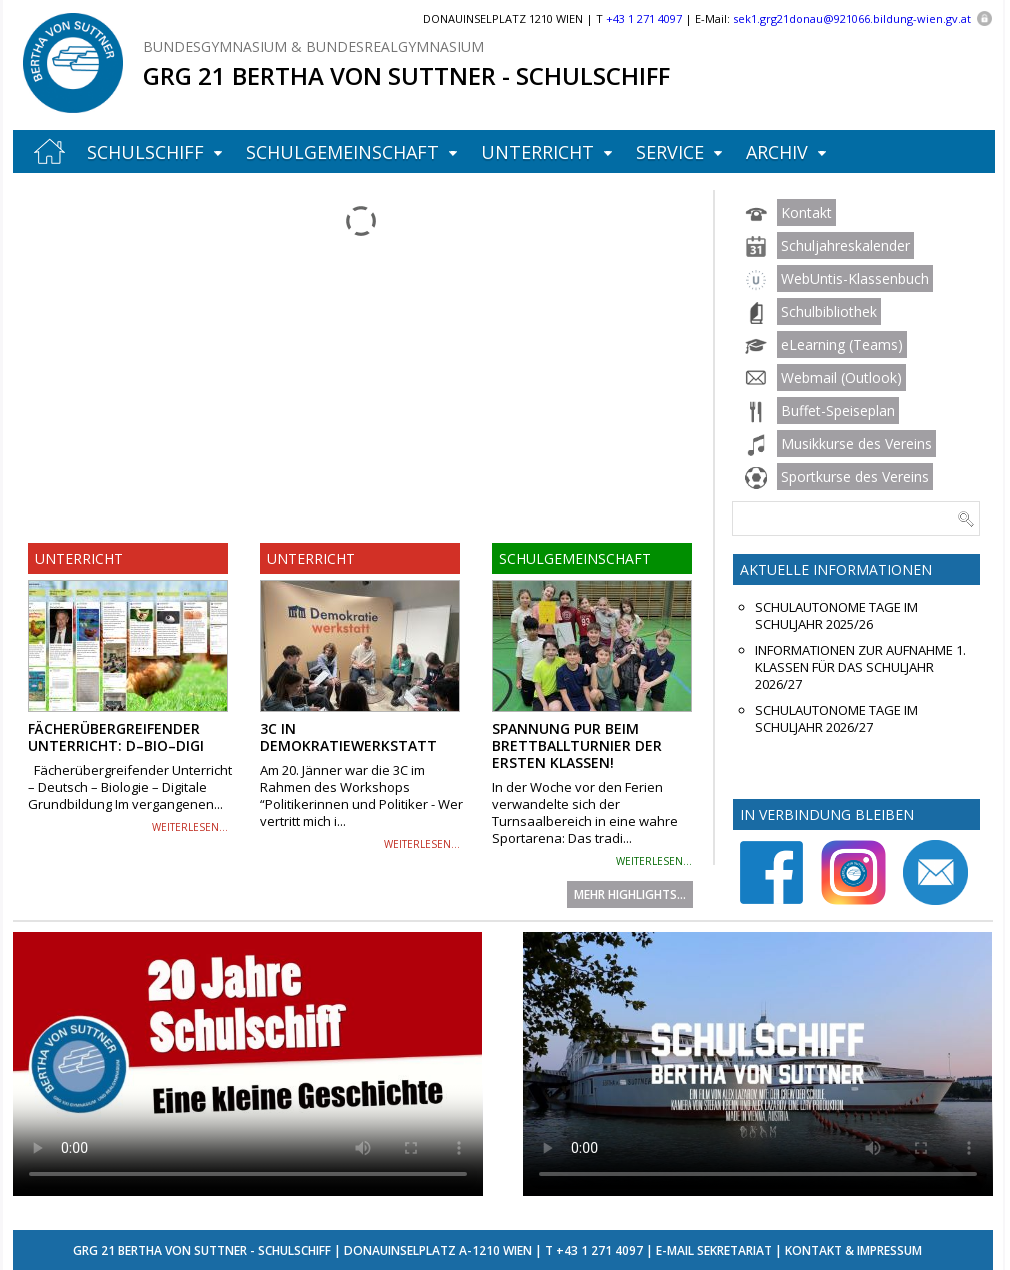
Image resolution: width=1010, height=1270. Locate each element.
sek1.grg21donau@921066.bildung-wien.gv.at (852, 18)
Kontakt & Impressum (853, 1250)
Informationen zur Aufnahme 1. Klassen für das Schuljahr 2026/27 (860, 667)
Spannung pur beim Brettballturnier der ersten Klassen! (577, 745)
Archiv (777, 152)
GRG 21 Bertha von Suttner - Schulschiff (406, 75)
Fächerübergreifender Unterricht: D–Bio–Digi (116, 737)
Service (670, 152)
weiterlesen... (190, 827)
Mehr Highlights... (630, 894)
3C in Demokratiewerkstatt (348, 737)
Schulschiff (145, 152)
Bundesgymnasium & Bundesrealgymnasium (313, 46)
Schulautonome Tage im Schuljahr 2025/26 (836, 616)
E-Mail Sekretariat (714, 1250)
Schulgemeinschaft (342, 152)
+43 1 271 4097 (599, 1250)
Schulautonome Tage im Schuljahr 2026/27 (836, 719)
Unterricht (537, 152)
